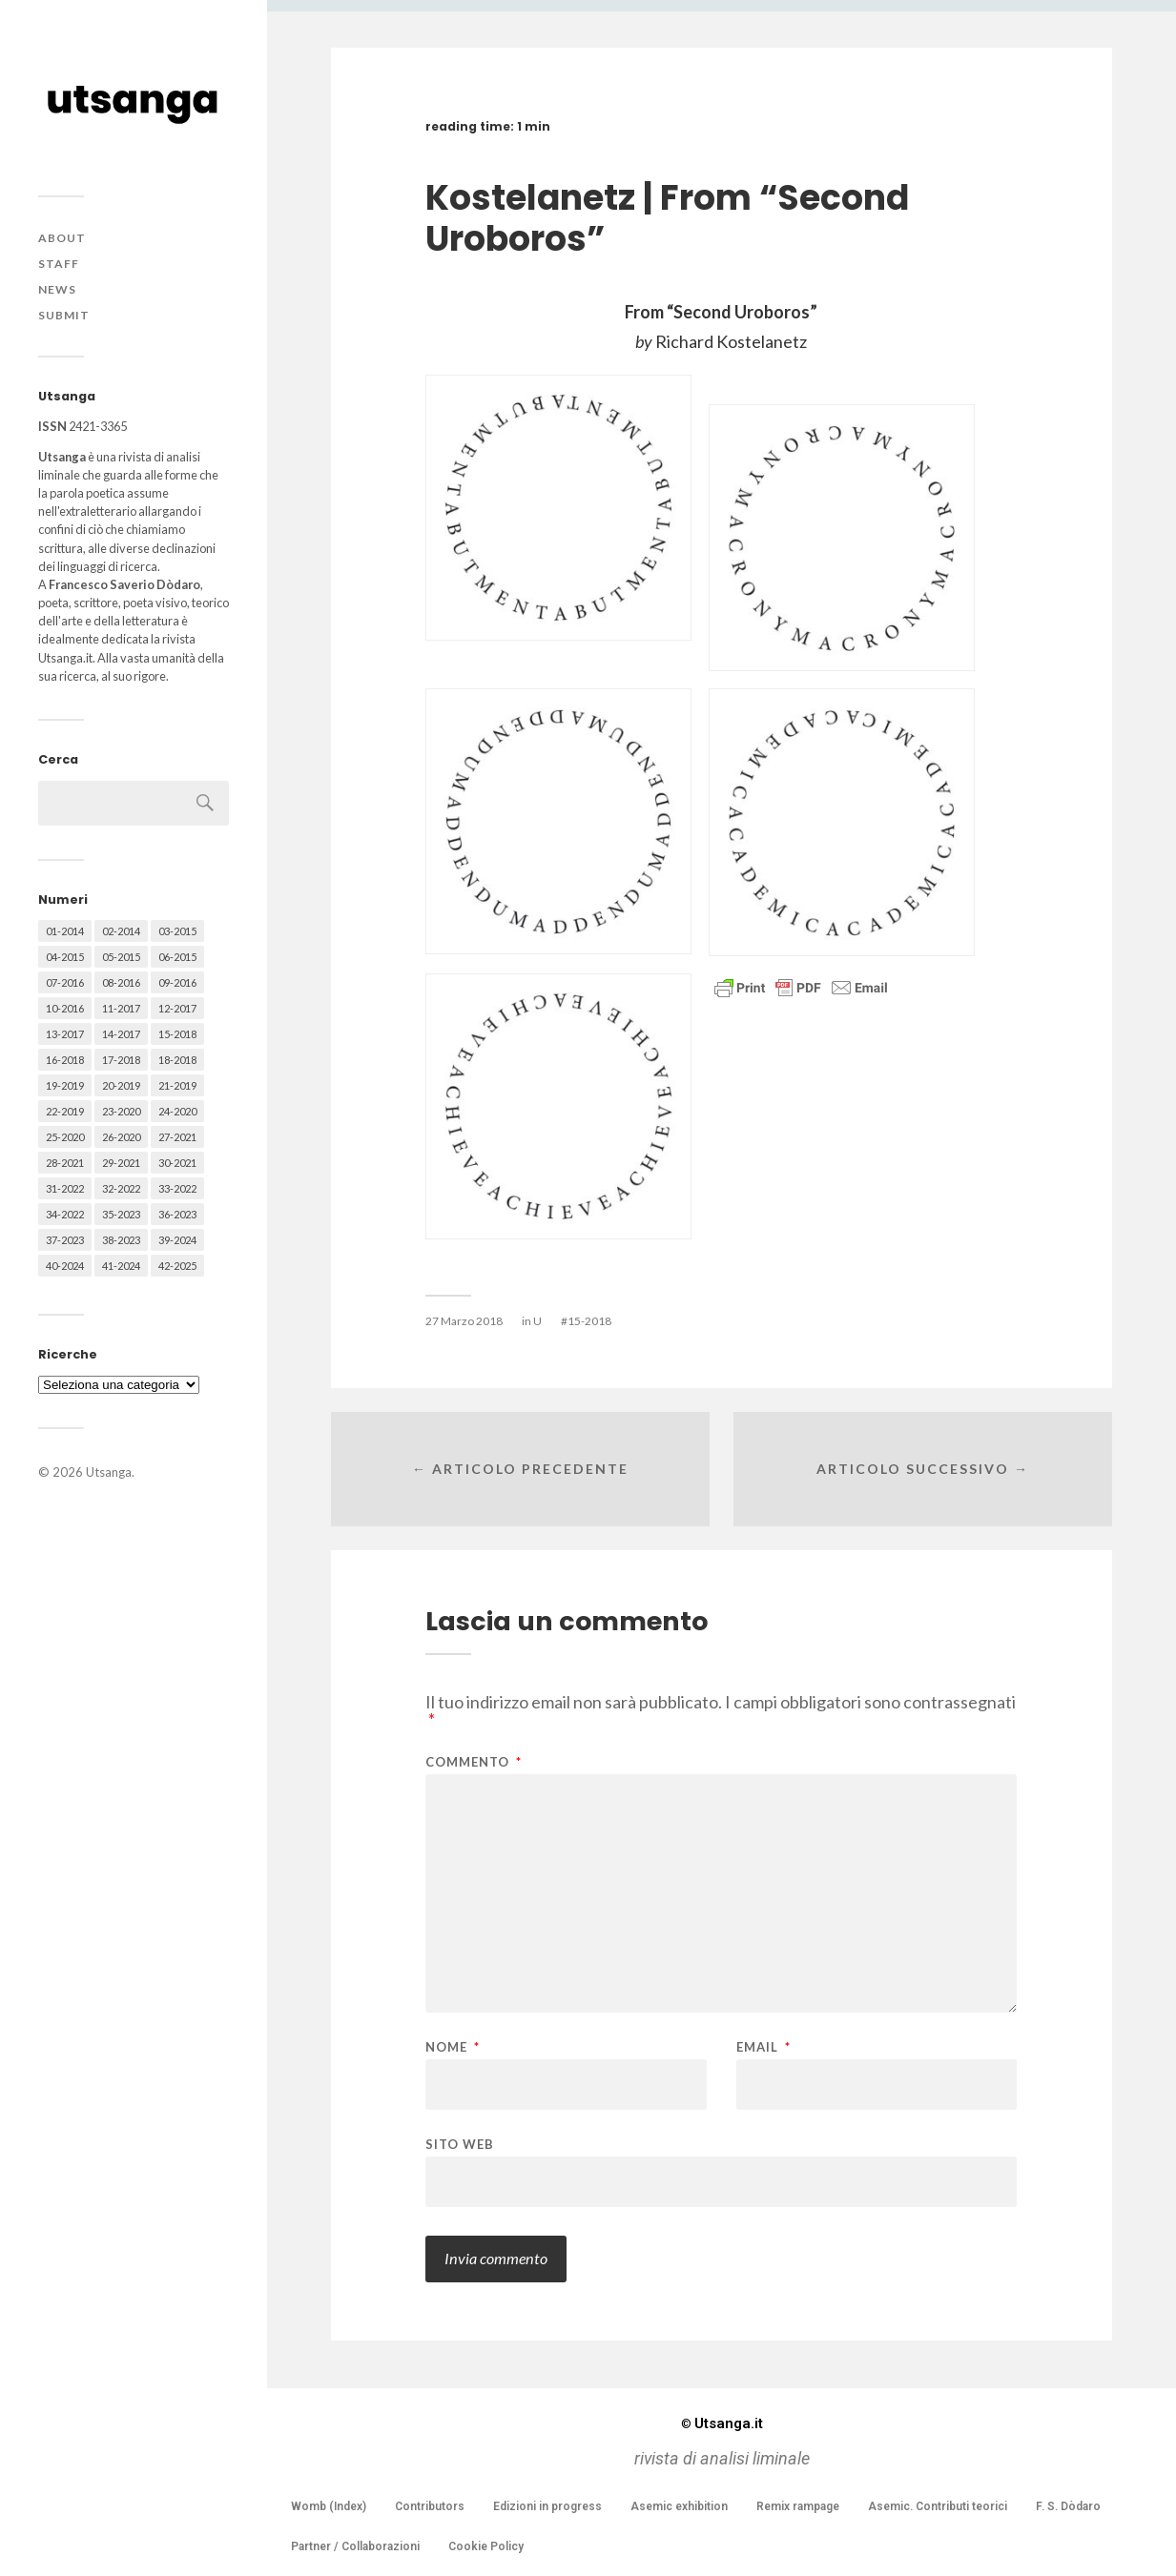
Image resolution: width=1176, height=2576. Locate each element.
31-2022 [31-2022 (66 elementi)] (65, 1188)
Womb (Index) (328, 2506)
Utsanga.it (722, 2423)
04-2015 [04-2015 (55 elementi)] (65, 957)
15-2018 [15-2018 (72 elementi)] (177, 1034)
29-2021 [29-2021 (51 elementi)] (121, 1162)
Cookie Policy (486, 2546)
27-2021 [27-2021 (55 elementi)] (177, 1137)
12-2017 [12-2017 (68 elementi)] (177, 1008)
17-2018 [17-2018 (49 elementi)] (121, 1059)
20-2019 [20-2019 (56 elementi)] (121, 1085)
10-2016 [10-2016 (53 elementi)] (65, 1008)
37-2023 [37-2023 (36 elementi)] (65, 1240)
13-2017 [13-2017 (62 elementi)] (65, 1034)
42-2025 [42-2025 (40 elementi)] (177, 1265)
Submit (64, 315)
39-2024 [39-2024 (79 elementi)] (177, 1240)
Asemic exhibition (679, 2506)
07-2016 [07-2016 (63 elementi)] (65, 982)
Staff (58, 263)
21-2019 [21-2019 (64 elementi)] (177, 1085)
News (57, 289)
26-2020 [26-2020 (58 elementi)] (121, 1137)
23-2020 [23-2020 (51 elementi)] (121, 1111)
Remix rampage (797, 2506)
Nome (452, 2047)
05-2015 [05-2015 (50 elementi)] (121, 957)
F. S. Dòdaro (1068, 2506)
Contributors (429, 2506)
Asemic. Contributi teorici (937, 2506)
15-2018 (589, 1321)
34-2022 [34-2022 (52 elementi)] (65, 1214)
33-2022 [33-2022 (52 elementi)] (177, 1188)
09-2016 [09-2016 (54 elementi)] (177, 982)
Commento (473, 1762)
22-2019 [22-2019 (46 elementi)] (65, 1111)
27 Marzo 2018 (464, 1321)
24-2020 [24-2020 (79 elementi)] (177, 1111)
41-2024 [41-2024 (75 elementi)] (121, 1265)
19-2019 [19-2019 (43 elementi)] (65, 1085)
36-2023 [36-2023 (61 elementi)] (177, 1214)
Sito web (459, 2143)
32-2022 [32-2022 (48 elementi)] (121, 1188)
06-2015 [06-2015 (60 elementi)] (177, 957)
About (62, 238)
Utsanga (109, 1472)
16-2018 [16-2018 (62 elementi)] (65, 1059)
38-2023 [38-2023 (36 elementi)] (121, 1240)
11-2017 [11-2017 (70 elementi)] (121, 1008)
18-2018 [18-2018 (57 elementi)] (177, 1059)
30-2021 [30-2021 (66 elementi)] (177, 1162)
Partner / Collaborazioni (355, 2546)
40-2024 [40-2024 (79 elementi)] (65, 1265)
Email (763, 2047)
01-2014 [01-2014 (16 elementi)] (65, 931)
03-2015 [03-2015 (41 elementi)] (177, 931)
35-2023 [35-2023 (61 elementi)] (121, 1214)
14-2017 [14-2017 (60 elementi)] (121, 1034)
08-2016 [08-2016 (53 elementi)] (121, 982)
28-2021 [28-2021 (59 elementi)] (65, 1162)
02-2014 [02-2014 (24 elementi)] (121, 931)
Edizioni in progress (547, 2506)
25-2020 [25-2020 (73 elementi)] (65, 1137)
